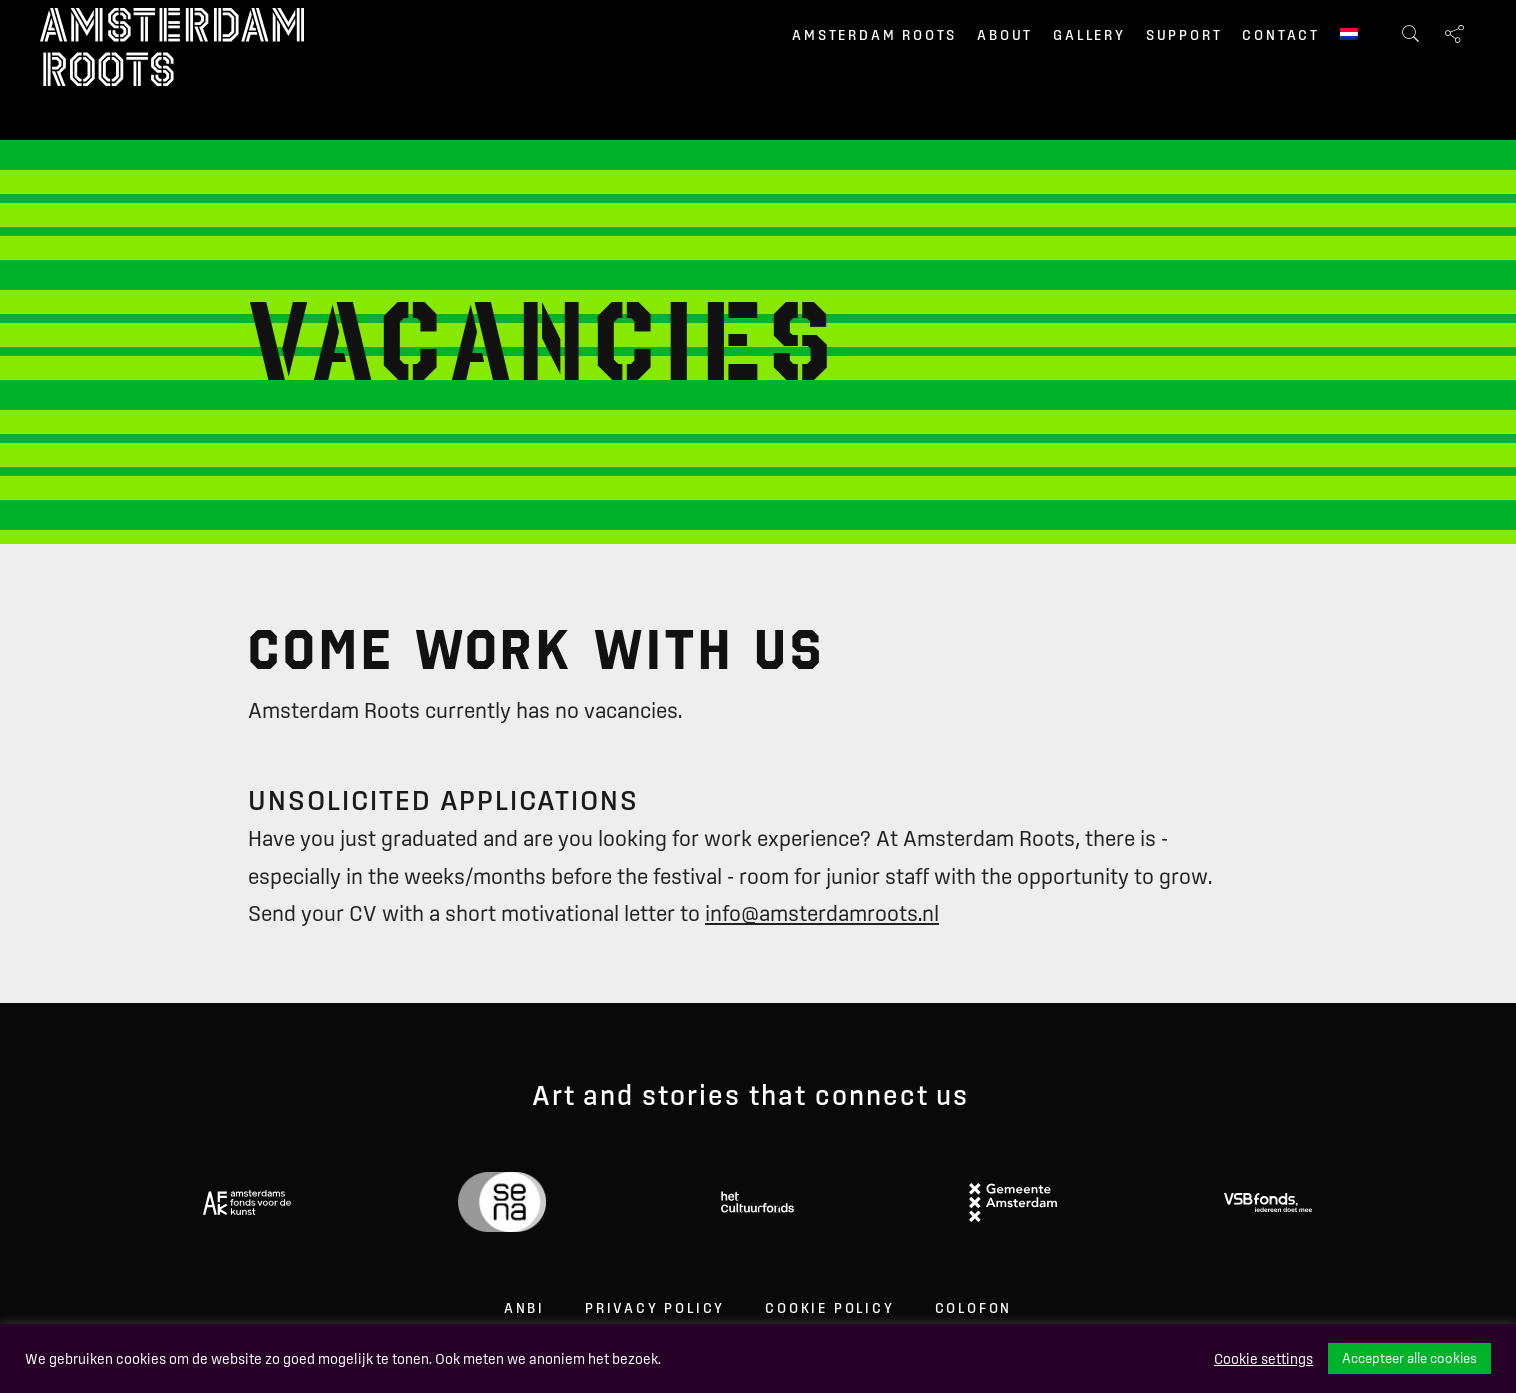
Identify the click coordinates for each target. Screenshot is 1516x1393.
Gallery (1089, 35)
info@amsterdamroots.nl (822, 913)
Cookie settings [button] (1263, 1359)
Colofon (974, 1308)
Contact (1281, 35)
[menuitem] (1349, 36)
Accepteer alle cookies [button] (1409, 1358)
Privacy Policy (655, 1308)
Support (1184, 35)
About (1005, 35)
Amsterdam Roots (874, 35)
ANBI (524, 1308)
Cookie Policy (829, 1308)
